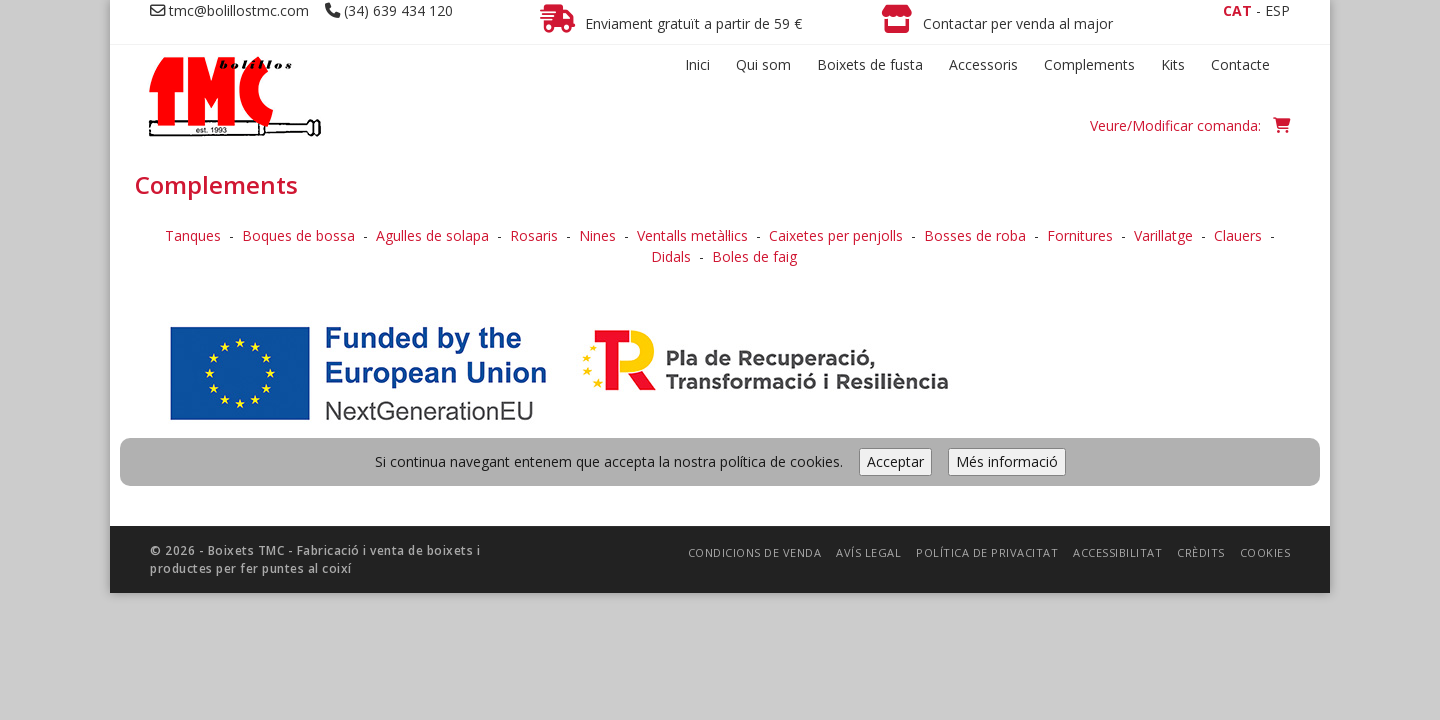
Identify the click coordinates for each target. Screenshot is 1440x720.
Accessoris (983, 64)
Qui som (763, 64)
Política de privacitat (987, 407)
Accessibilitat (1117, 407)
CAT (1237, 10)
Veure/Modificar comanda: (1190, 125)
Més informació (1007, 316)
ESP (1277, 10)
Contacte (1240, 64)
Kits (1173, 64)
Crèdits (1201, 407)
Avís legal (868, 407)
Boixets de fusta (870, 64)
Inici (697, 64)
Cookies (1265, 407)
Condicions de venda (755, 407)
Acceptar (895, 316)
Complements (1089, 64)
